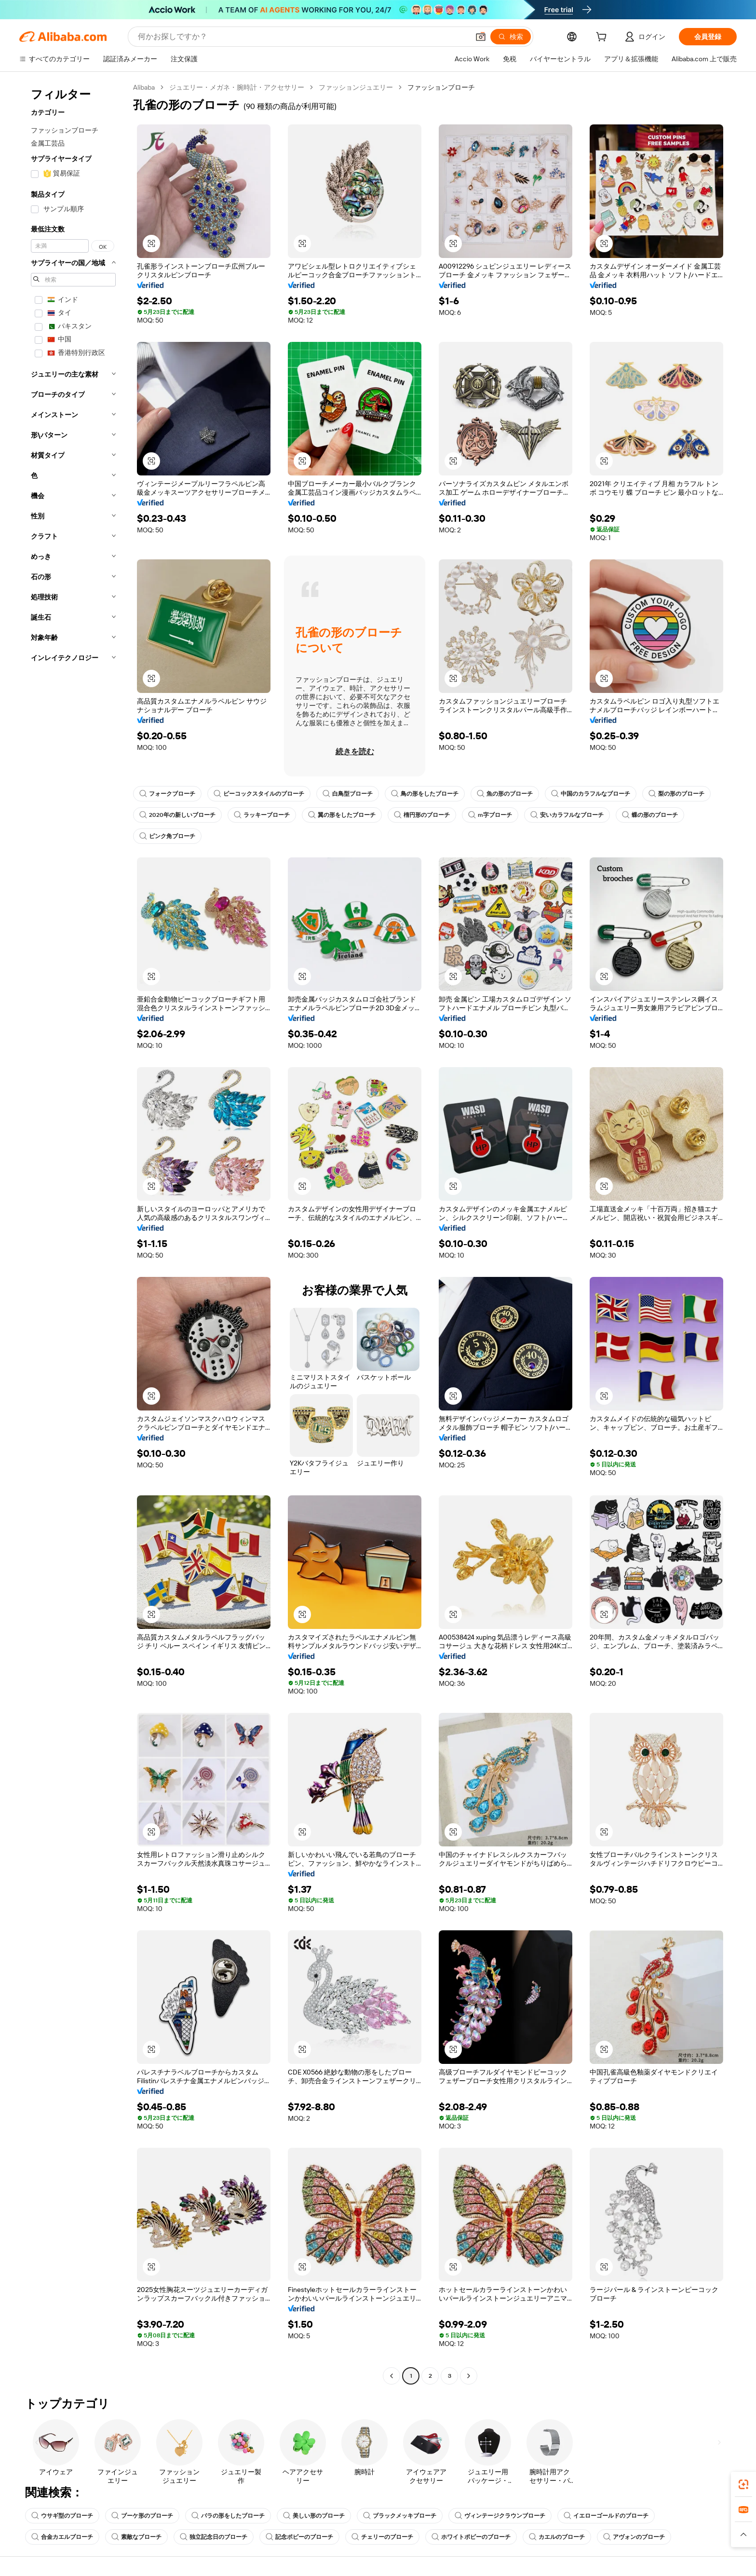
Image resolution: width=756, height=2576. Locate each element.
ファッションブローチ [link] (441, 87)
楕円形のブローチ (422, 815)
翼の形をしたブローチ (342, 815)
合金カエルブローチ (62, 2537)
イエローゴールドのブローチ (606, 2516)
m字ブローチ (490, 815)
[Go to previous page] (391, 2376)
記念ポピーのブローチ (299, 2537)
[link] (743, 2484)
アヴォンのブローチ (634, 2537)
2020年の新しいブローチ (177, 815)
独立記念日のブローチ (213, 2537)
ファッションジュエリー (356, 87)
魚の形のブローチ (505, 794)
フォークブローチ (167, 794)
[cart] (603, 38)
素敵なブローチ (136, 2537)
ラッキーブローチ (262, 815)
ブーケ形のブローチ (142, 2516)
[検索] (510, 36)
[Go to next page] (468, 2376)
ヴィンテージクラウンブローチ (500, 2516)
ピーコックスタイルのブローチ (259, 794)
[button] (480, 36)
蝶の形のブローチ (650, 815)
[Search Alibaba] (302, 36)
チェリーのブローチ (382, 2537)
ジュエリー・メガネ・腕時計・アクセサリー (236, 87)
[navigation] (73, 1232)
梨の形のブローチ (676, 794)
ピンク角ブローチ (167, 836)
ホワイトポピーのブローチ (471, 2537)
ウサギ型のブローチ (62, 2516)
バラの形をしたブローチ (228, 2516)
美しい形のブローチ (314, 2516)
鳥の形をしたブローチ (425, 794)
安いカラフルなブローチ (567, 815)
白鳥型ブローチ (348, 794)
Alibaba (144, 87)
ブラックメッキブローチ (399, 2516)
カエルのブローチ (557, 2537)
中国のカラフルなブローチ (590, 794)
